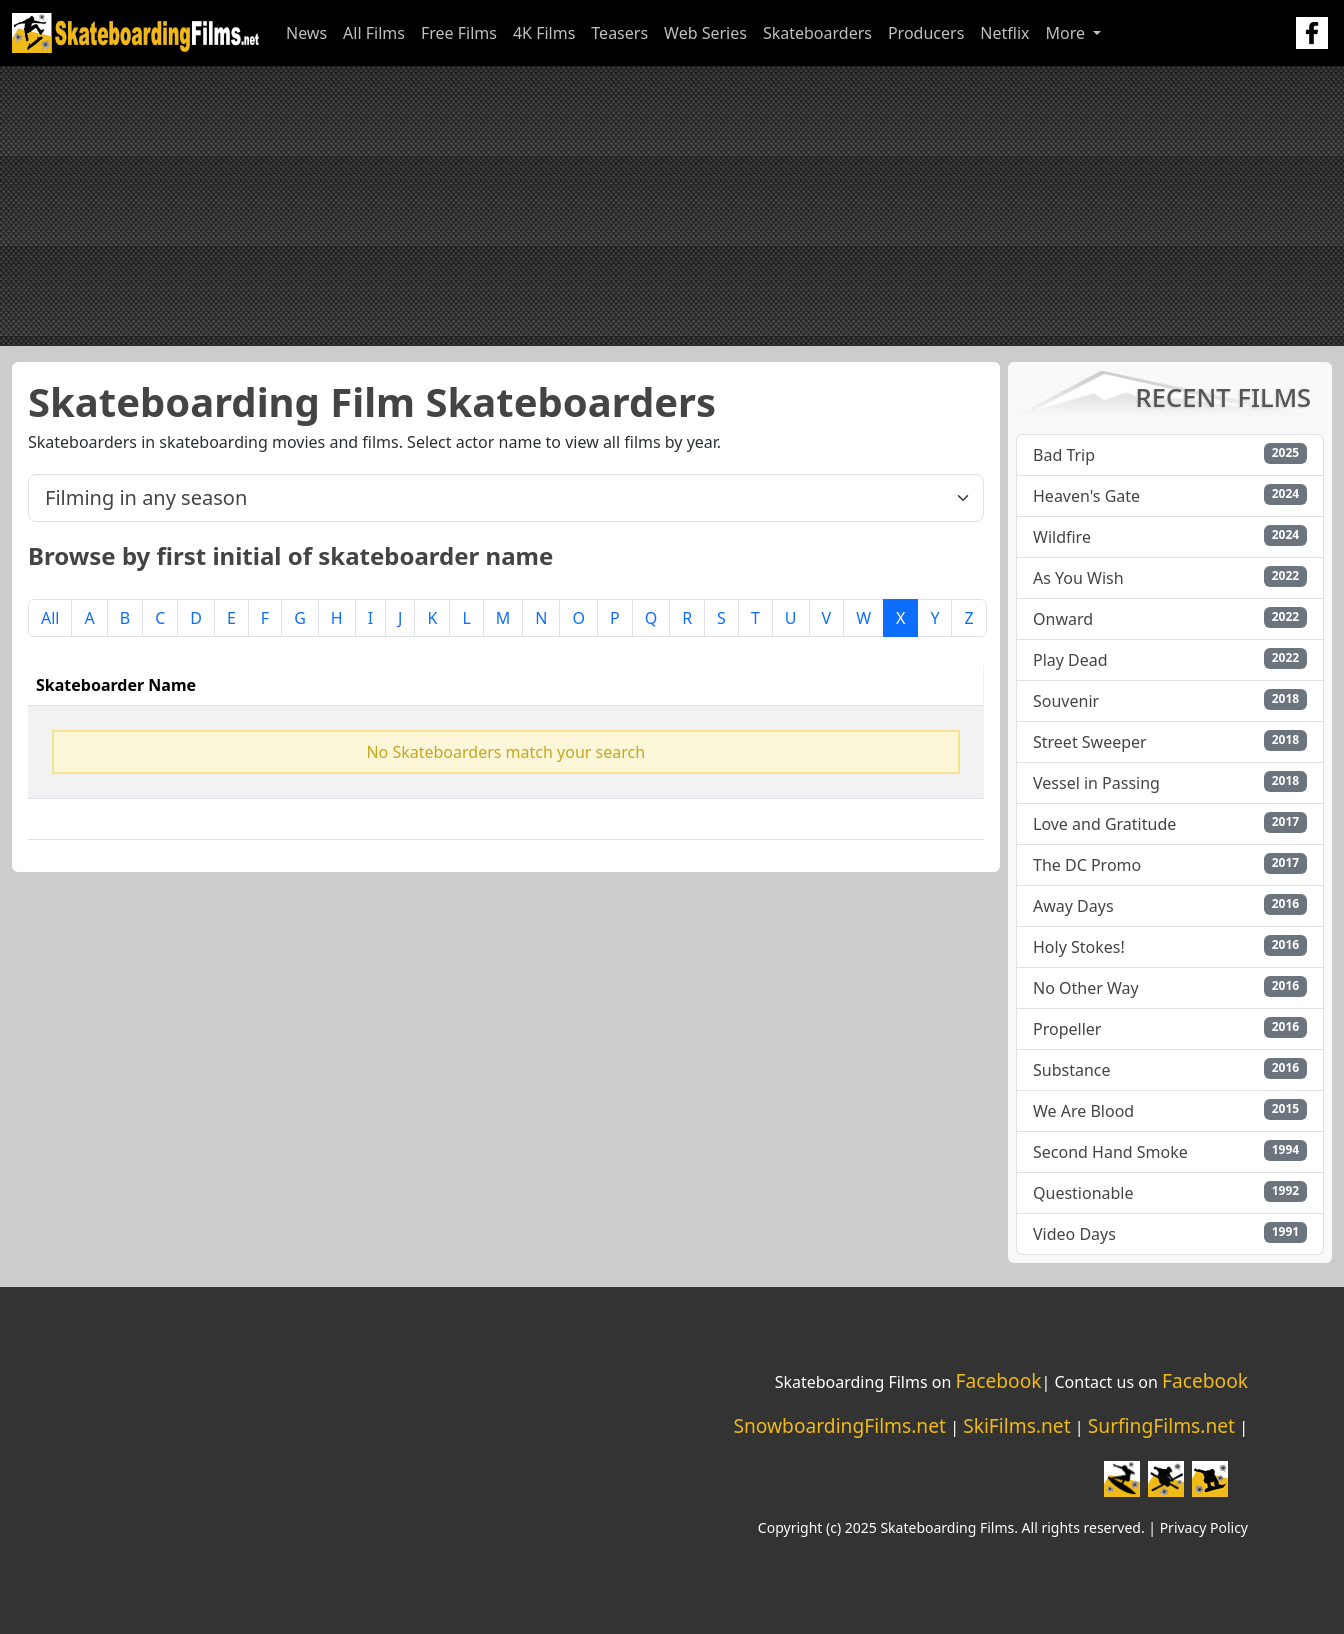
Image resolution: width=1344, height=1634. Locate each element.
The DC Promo (1087, 865)
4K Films (544, 33)
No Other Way (1086, 988)
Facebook (998, 1380)
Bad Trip (1064, 455)
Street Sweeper (1090, 742)
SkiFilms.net (1016, 1425)
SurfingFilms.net (1161, 1425)
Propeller (1067, 1029)
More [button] (1067, 33)
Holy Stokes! (1079, 947)
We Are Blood (1083, 1111)
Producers (926, 33)
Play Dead (1070, 660)
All (50, 618)
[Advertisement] (672, 206)
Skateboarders (817, 33)
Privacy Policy (1204, 1527)
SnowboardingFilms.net (839, 1425)
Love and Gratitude (1104, 824)
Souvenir (1066, 701)
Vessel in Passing (1096, 783)
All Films (374, 33)
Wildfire (1062, 537)
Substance (1072, 1070)
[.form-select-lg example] (506, 498)
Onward (1063, 619)
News (306, 33)
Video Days (1074, 1234)
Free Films (459, 33)
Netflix (1004, 33)
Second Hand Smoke (1110, 1152)
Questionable (1083, 1193)
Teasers (619, 33)
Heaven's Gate (1086, 496)
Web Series (705, 33)
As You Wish (1078, 578)
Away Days (1073, 906)
